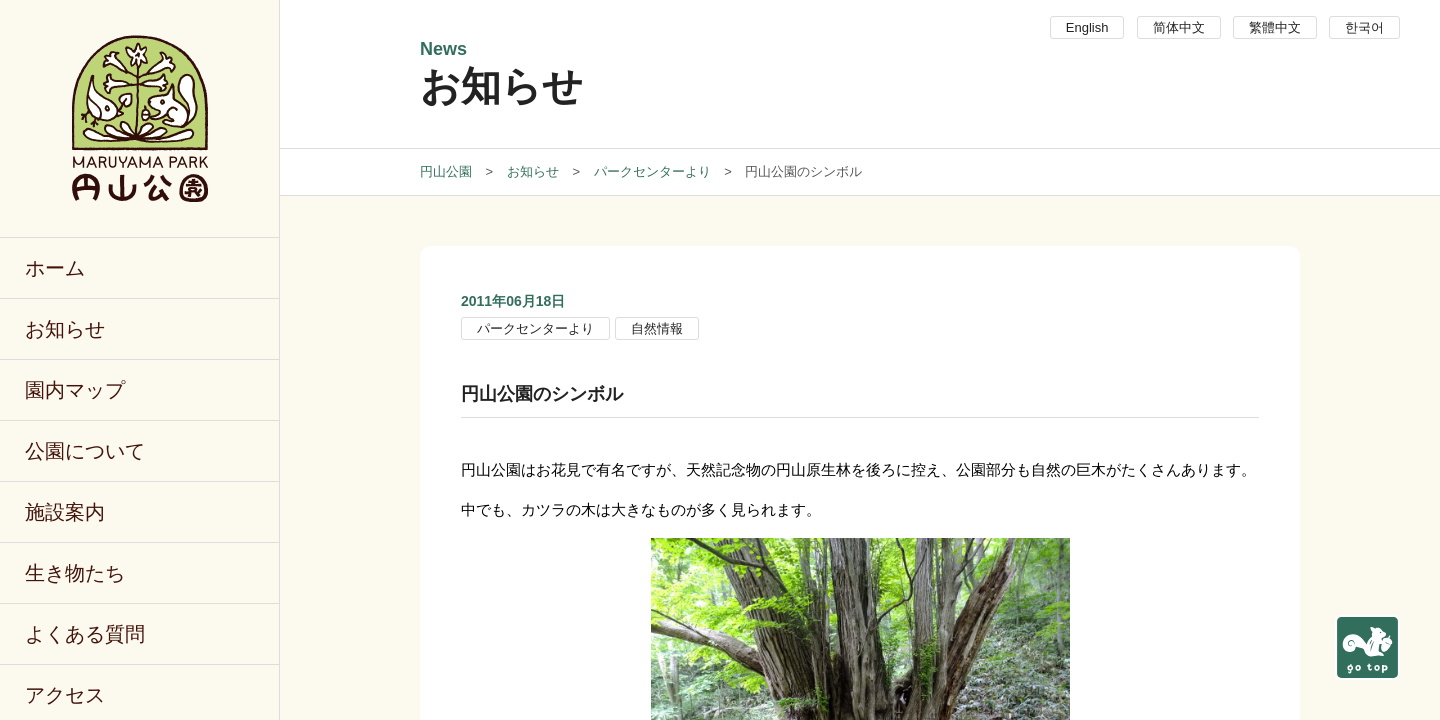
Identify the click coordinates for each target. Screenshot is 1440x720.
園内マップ (75, 390)
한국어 (1364, 27)
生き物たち (75, 573)
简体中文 (1179, 27)
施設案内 (65, 512)
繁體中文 (1275, 27)
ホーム (55, 268)
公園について (85, 451)
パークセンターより (535, 328)
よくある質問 (85, 634)
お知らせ (65, 329)
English (1087, 27)
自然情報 (657, 328)
